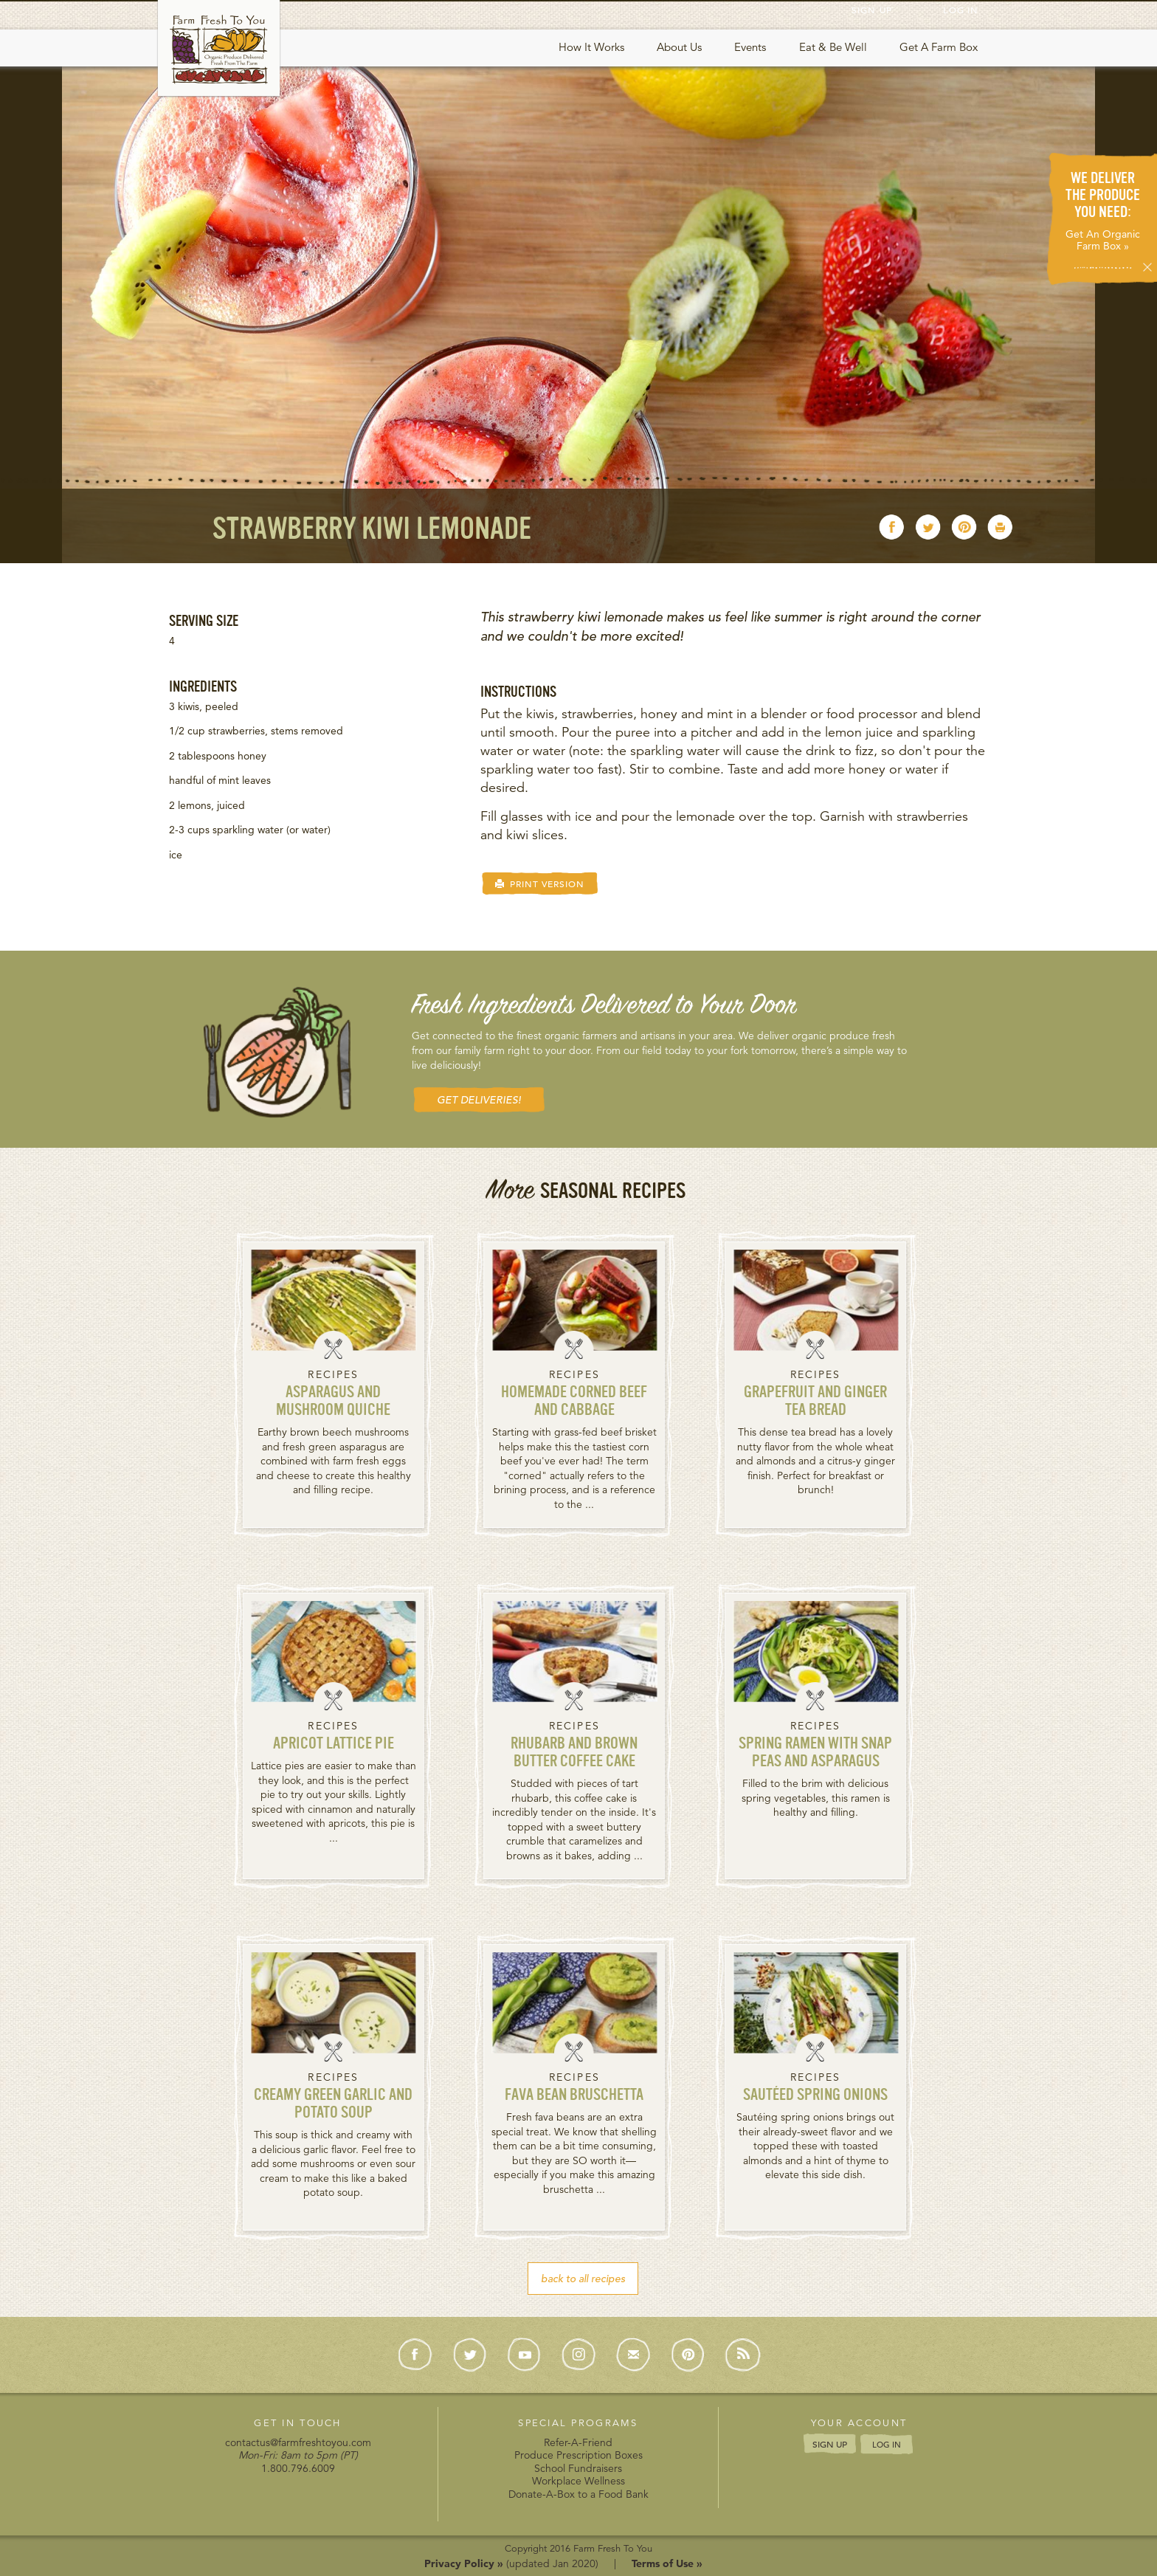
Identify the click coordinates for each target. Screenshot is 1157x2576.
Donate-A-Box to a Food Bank (578, 2494)
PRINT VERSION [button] (539, 883)
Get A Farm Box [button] (938, 47)
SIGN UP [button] (829, 2444)
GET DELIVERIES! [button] (479, 1099)
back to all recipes (583, 2278)
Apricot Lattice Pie (333, 1744)
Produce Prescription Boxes (578, 2455)
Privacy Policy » (463, 2563)
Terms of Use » (667, 2563)
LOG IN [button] (886, 2444)
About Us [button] (679, 47)
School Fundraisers (578, 2468)
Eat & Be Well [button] (833, 47)
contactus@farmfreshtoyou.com (298, 2442)
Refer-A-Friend (578, 2442)
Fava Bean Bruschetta (574, 2096)
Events (750, 47)
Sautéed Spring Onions (815, 2096)
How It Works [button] (591, 47)
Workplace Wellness (578, 2480)
